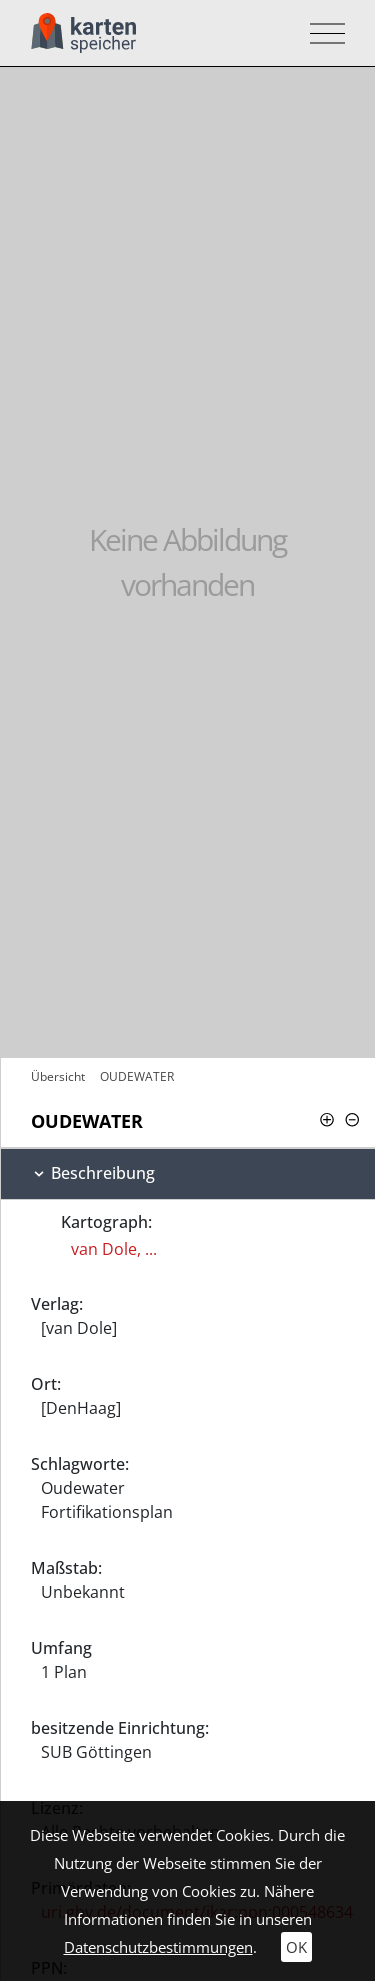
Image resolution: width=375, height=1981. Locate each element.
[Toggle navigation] (321, 33)
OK (296, 1947)
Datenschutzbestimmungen (158, 1947)
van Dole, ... (114, 1249)
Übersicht (58, 1076)
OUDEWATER (137, 1076)
